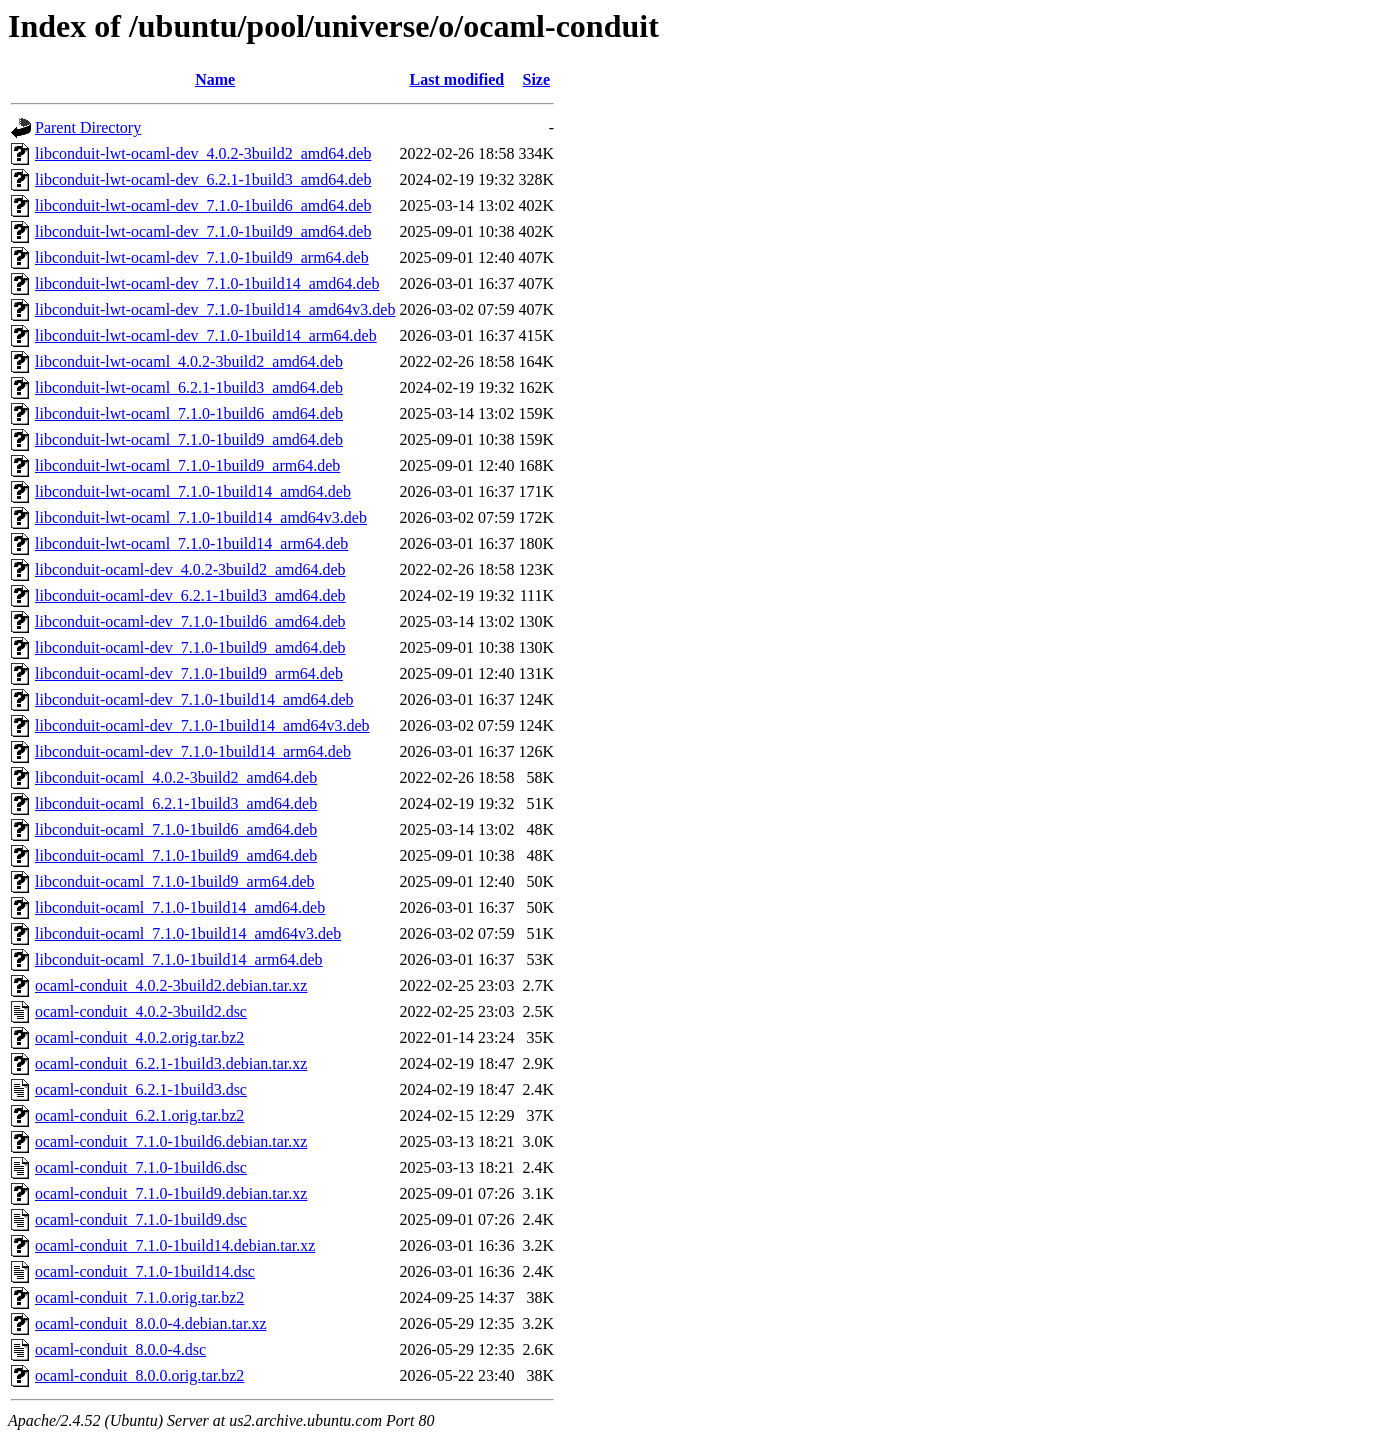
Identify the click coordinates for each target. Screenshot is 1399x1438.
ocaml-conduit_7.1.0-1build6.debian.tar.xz (171, 1141)
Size (536, 79)
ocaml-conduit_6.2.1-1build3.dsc (141, 1089)
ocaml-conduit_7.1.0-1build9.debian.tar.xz (171, 1193)
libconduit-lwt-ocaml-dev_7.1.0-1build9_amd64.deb (203, 231)
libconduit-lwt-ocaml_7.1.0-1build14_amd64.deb (193, 491)
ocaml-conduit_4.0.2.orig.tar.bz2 (139, 1037)
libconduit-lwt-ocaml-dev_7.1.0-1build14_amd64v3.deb (215, 309)
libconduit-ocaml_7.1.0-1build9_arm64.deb (175, 881)
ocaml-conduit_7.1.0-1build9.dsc (141, 1219)
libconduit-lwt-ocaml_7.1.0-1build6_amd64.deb (189, 413)
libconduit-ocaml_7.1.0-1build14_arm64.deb (179, 959)
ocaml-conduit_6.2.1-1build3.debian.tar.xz (171, 1063)
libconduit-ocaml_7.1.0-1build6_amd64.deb (176, 829)
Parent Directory (88, 127)
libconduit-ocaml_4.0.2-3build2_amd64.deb (176, 777)
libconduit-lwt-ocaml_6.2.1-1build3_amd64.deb (189, 387)
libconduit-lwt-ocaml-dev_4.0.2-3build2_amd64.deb (203, 153)
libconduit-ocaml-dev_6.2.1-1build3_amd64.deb (190, 595)
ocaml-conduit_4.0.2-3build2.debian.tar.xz (171, 985)
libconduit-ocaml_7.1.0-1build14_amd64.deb (180, 907)
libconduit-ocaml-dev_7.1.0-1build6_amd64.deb (190, 621)
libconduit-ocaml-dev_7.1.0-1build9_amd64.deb (190, 647)
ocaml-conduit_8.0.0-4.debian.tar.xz (150, 1323)
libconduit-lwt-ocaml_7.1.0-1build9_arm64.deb (187, 465)
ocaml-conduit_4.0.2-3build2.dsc (141, 1011)
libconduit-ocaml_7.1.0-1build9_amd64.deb (176, 855)
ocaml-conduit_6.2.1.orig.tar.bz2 (139, 1115)
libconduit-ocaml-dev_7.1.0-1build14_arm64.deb (193, 751)
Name (215, 79)
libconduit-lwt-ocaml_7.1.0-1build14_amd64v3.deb (201, 517)
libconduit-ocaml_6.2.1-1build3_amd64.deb (176, 803)
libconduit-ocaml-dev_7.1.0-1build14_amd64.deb (194, 699)
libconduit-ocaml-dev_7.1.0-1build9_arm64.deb (189, 673)
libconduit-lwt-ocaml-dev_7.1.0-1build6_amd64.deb (203, 205)
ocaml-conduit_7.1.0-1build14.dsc (145, 1271)
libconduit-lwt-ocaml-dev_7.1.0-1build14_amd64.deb (207, 283)
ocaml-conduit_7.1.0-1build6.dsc (141, 1167)
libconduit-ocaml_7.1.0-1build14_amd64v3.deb (188, 933)
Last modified (457, 79)
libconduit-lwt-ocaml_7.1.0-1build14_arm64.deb (191, 543)
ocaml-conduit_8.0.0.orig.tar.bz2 (139, 1375)
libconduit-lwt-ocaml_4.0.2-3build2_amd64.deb (189, 361)
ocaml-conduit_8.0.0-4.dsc (120, 1349)
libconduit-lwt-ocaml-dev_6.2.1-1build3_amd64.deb (203, 179)
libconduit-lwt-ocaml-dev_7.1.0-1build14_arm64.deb (206, 335)
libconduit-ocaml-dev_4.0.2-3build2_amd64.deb (190, 569)
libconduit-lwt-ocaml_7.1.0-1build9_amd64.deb (189, 439)
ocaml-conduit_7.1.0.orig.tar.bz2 (139, 1297)
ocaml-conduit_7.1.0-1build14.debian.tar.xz (175, 1245)
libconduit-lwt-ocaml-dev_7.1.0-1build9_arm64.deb (202, 257)
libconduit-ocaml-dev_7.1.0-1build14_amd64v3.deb (202, 725)
